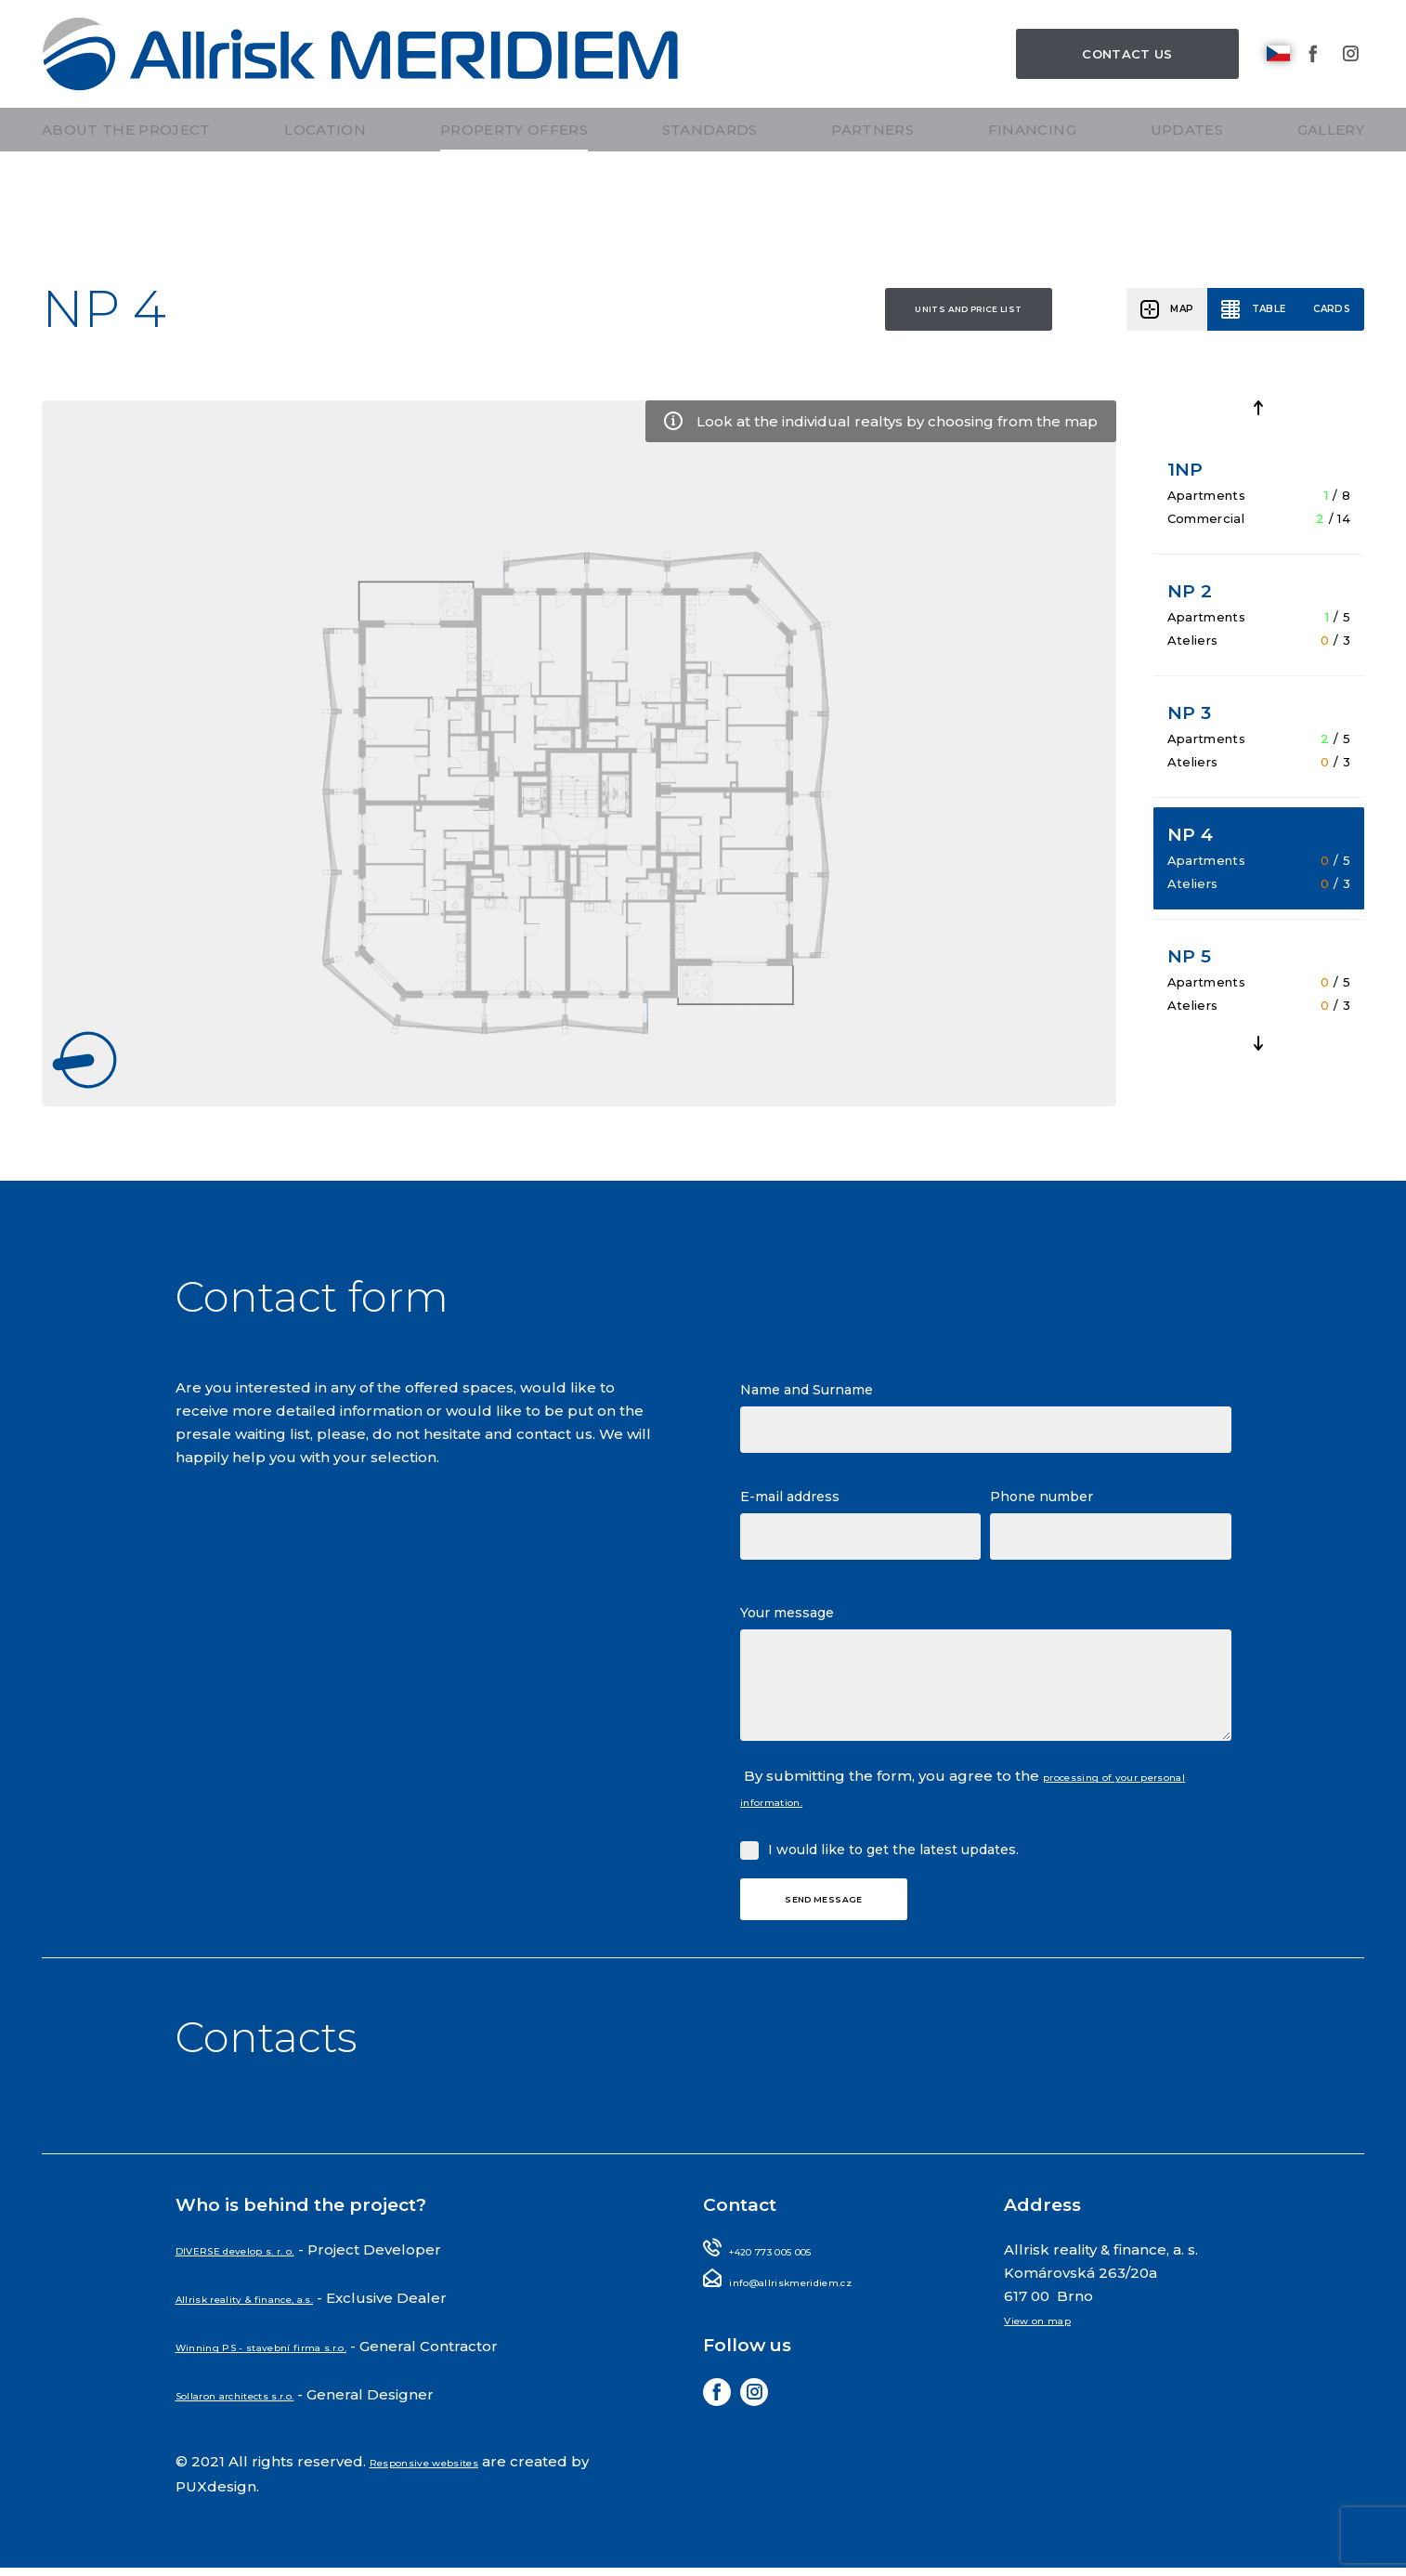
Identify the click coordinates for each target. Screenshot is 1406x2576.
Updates (1187, 193)
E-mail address (790, 1507)
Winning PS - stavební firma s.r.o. (298, 2360)
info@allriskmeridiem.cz (820, 2297)
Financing (1032, 193)
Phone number (1041, 1507)
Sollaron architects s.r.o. (265, 2406)
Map (1123, 318)
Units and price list (816, 317)
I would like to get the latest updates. (893, 1857)
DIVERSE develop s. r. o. (265, 2267)
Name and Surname (806, 1401)
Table (1232, 318)
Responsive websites (448, 2471)
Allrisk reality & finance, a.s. (275, 2313)
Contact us (1127, 83)
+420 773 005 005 (794, 2268)
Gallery (1330, 193)
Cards (1319, 318)
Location (325, 193)
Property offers (514, 193)
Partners (872, 193)
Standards (710, 193)
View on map (1052, 2337)
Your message (787, 1623)
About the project (126, 193)
